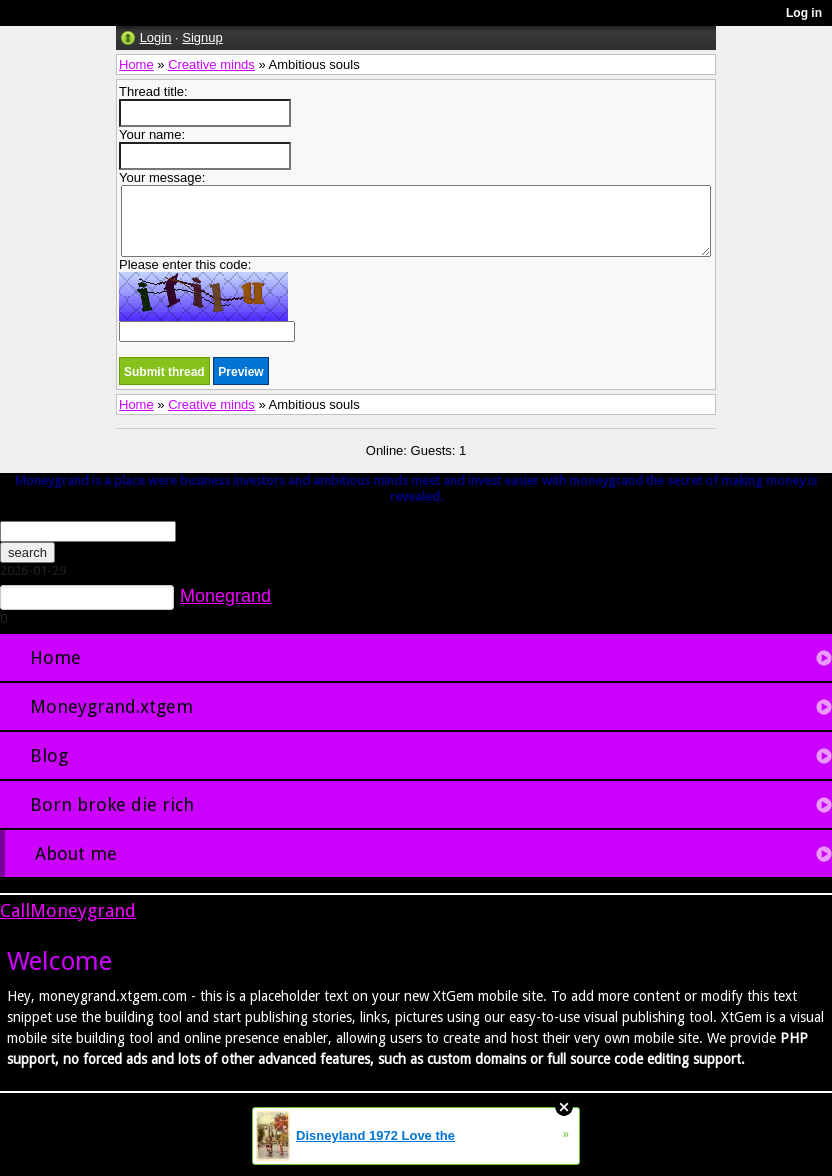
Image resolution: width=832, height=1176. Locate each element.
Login (156, 37)
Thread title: (205, 105)
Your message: (415, 213)
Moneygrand (83, 910)
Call (15, 910)
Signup (202, 37)
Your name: (205, 148)
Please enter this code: (207, 299)
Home (136, 64)
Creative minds (211, 64)
